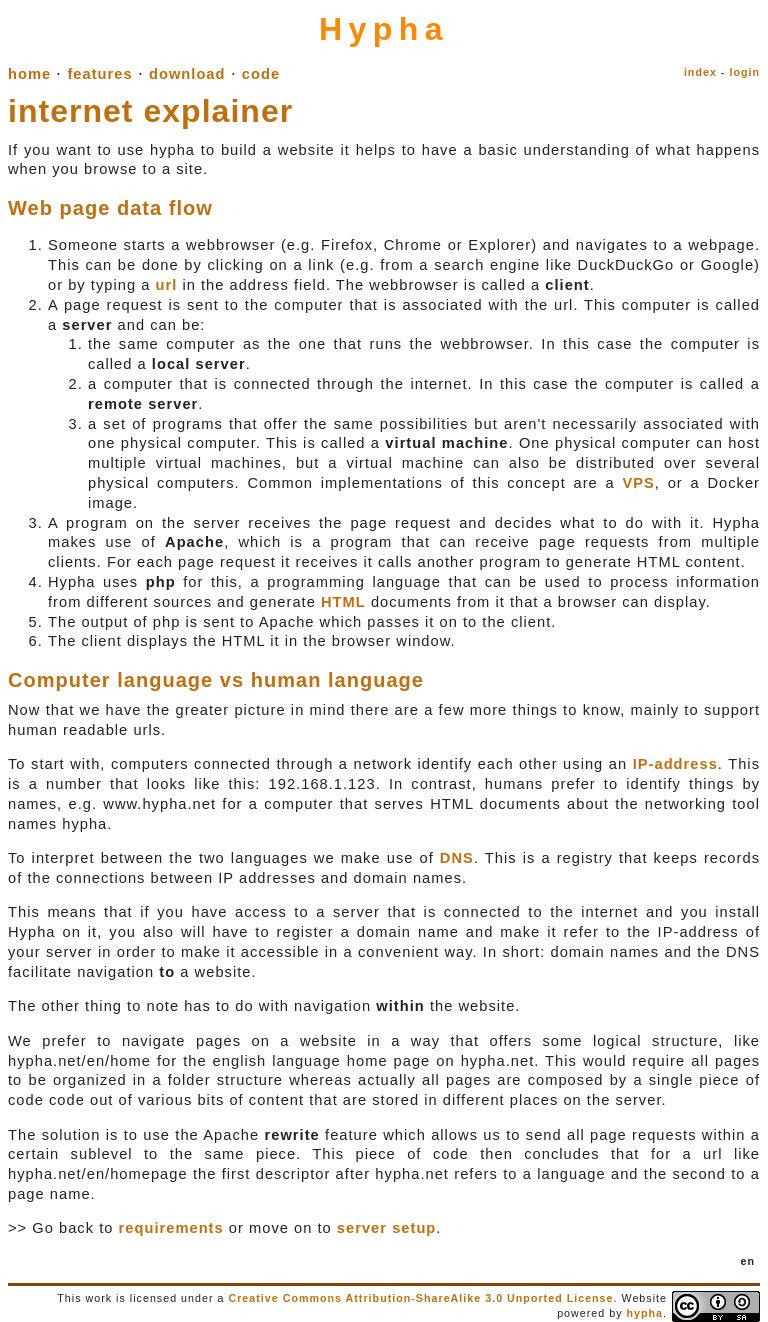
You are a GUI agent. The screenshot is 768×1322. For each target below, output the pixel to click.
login (744, 72)
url (166, 285)
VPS (638, 483)
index (700, 72)
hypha (644, 1313)
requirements (171, 1228)
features (99, 74)
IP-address (675, 764)
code (261, 74)
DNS (457, 858)
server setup (387, 1228)
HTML (343, 602)
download (187, 74)
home (29, 74)
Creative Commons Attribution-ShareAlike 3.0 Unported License (420, 1298)
